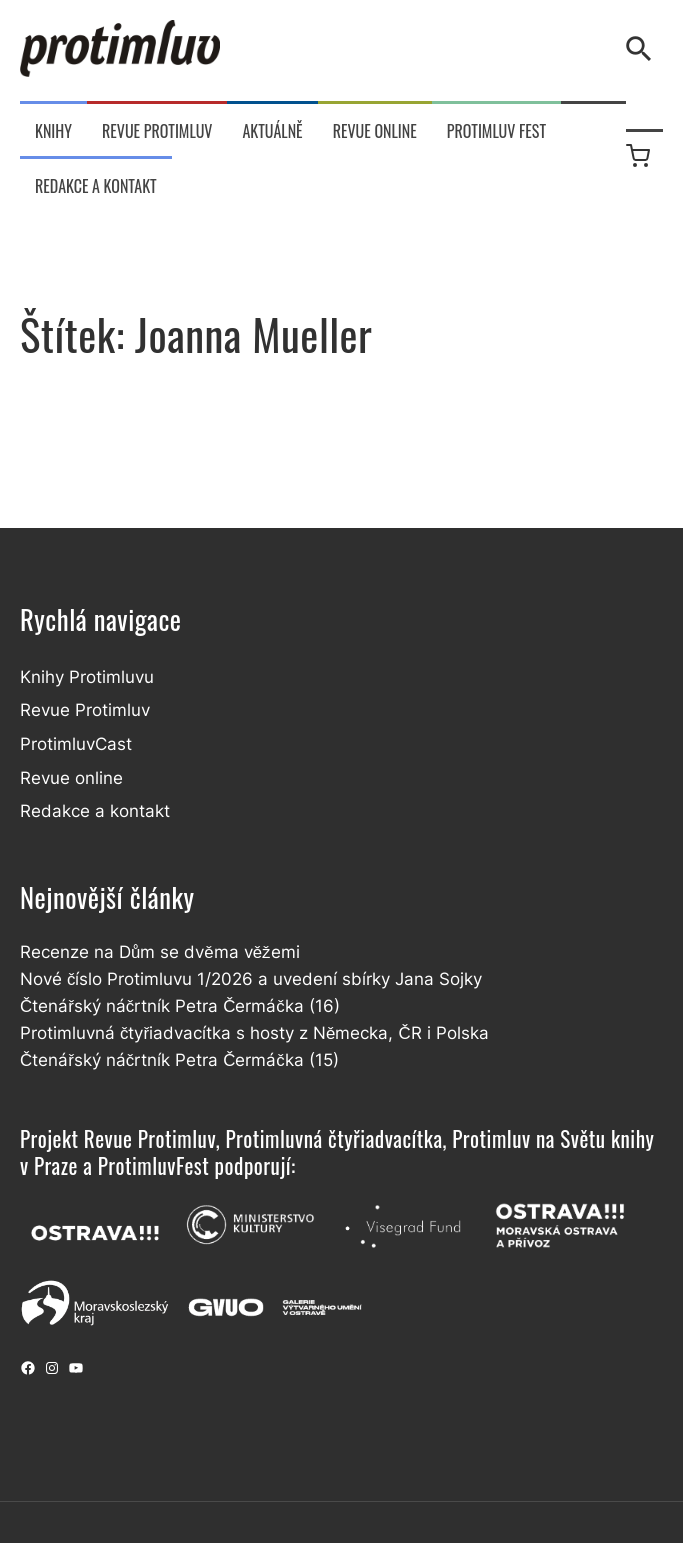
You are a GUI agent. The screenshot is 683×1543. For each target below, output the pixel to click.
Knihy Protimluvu (87, 677)
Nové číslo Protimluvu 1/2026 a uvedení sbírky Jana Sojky (251, 979)
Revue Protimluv (85, 710)
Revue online (71, 778)
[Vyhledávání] (643, 49)
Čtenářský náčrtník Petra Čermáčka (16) (180, 1006)
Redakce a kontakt (95, 811)
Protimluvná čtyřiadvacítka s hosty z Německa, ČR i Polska (254, 1033)
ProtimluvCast (76, 744)
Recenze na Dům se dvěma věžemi (160, 952)
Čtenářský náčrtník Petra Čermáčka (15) (179, 1060)
